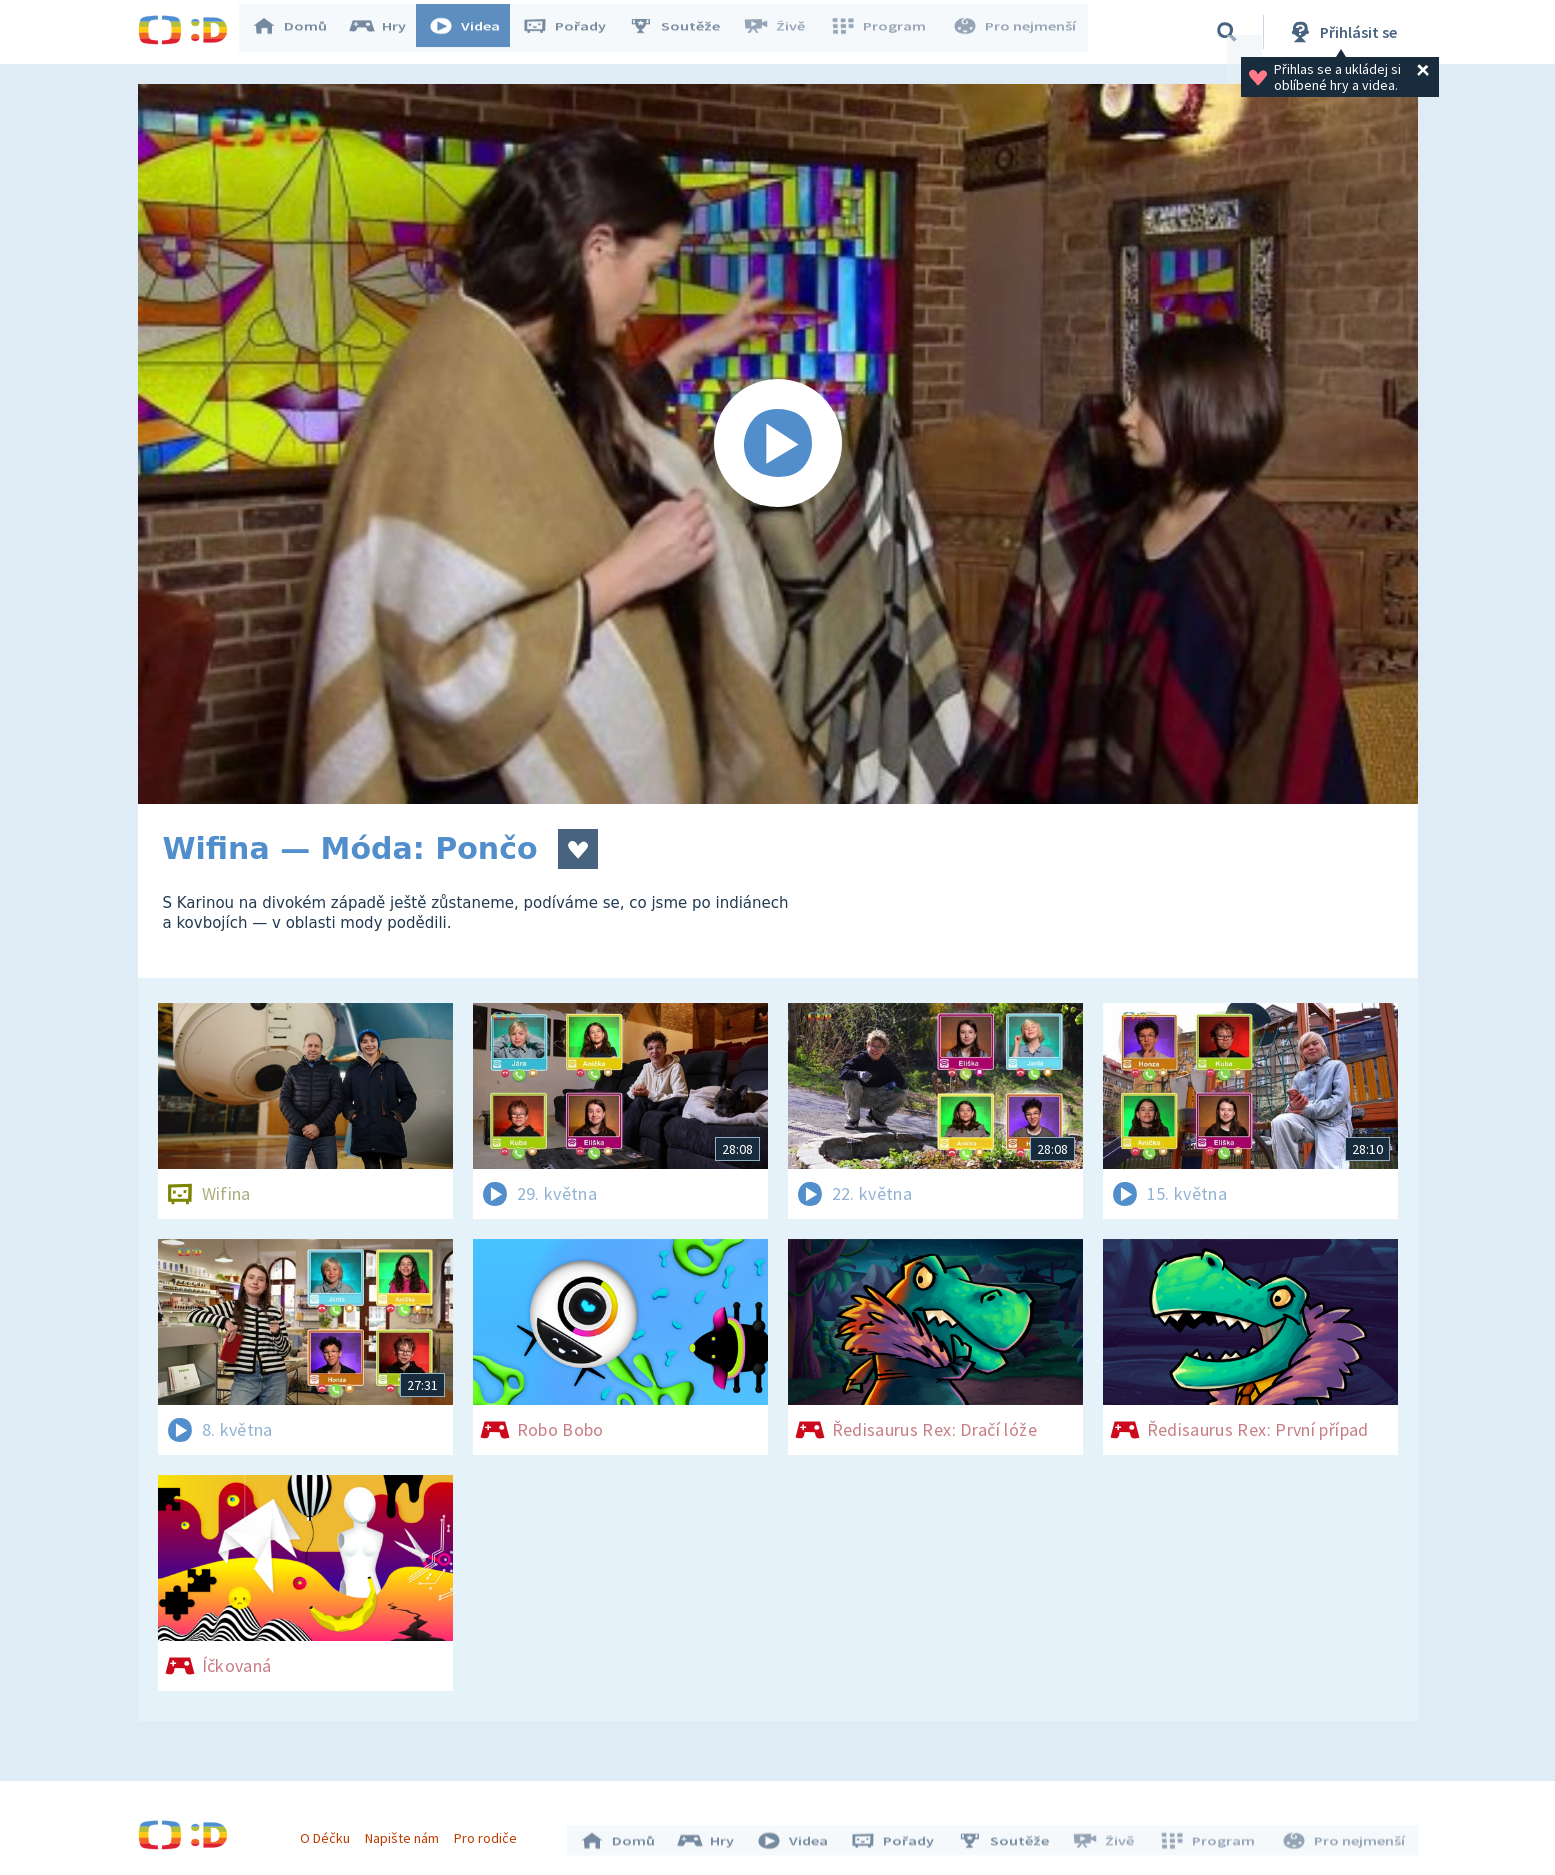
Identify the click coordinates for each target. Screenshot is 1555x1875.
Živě (783, 32)
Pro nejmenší (1016, 32)
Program (884, 32)
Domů (299, 32)
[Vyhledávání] (1227, 32)
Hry (387, 32)
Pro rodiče (490, 1833)
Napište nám (407, 1833)
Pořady (574, 32)
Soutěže (684, 32)
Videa (474, 32)
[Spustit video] (778, 444)
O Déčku (330, 1833)
